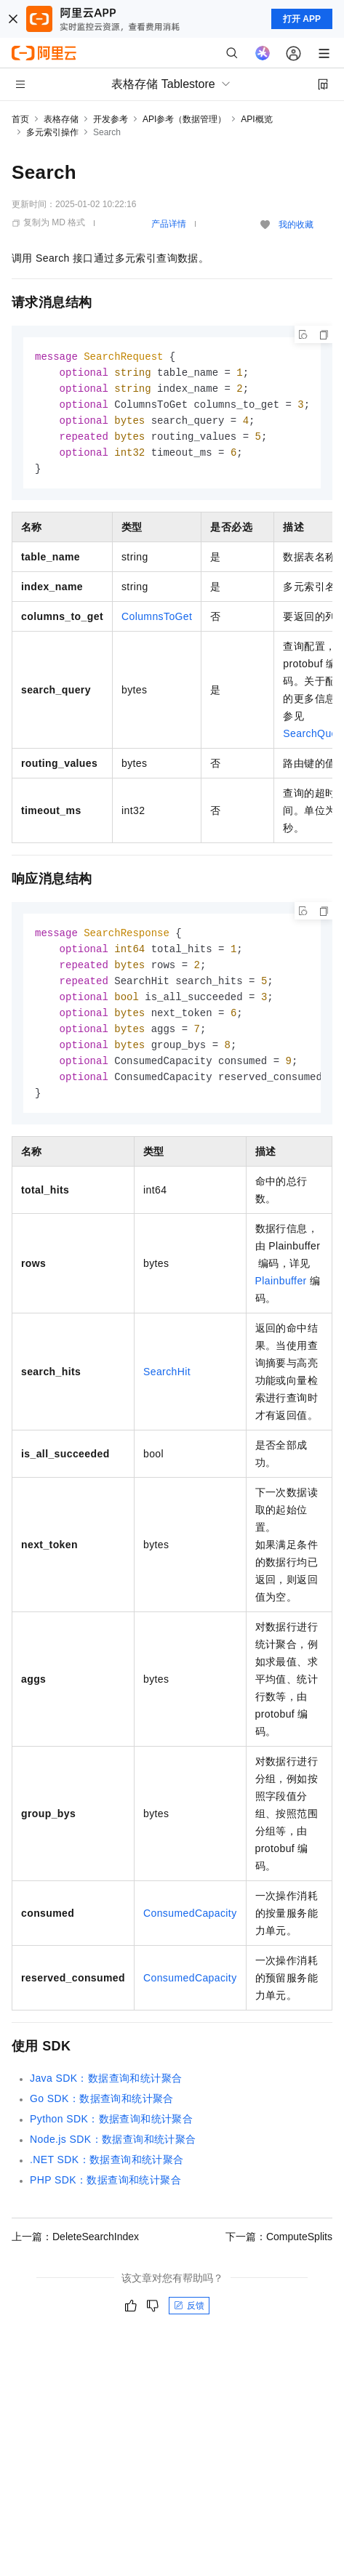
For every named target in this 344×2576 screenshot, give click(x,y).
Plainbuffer (281, 1294)
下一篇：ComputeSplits (278, 2250)
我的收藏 (296, 225)
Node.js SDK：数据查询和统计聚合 (113, 2153)
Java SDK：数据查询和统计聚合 (106, 2092)
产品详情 (168, 224)
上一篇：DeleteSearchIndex (75, 2250)
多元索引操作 (52, 132)
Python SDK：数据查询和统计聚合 (111, 2132)
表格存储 (61, 119)
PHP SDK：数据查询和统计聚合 (105, 2193)
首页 (20, 119)
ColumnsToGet (156, 622)
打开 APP (302, 19)
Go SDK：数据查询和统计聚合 (102, 2112)
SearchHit (167, 1385)
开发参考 (110, 119)
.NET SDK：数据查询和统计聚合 (107, 2173)
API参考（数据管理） (184, 119)
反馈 (189, 2319)
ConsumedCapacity (190, 1927)
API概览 (256, 119)
